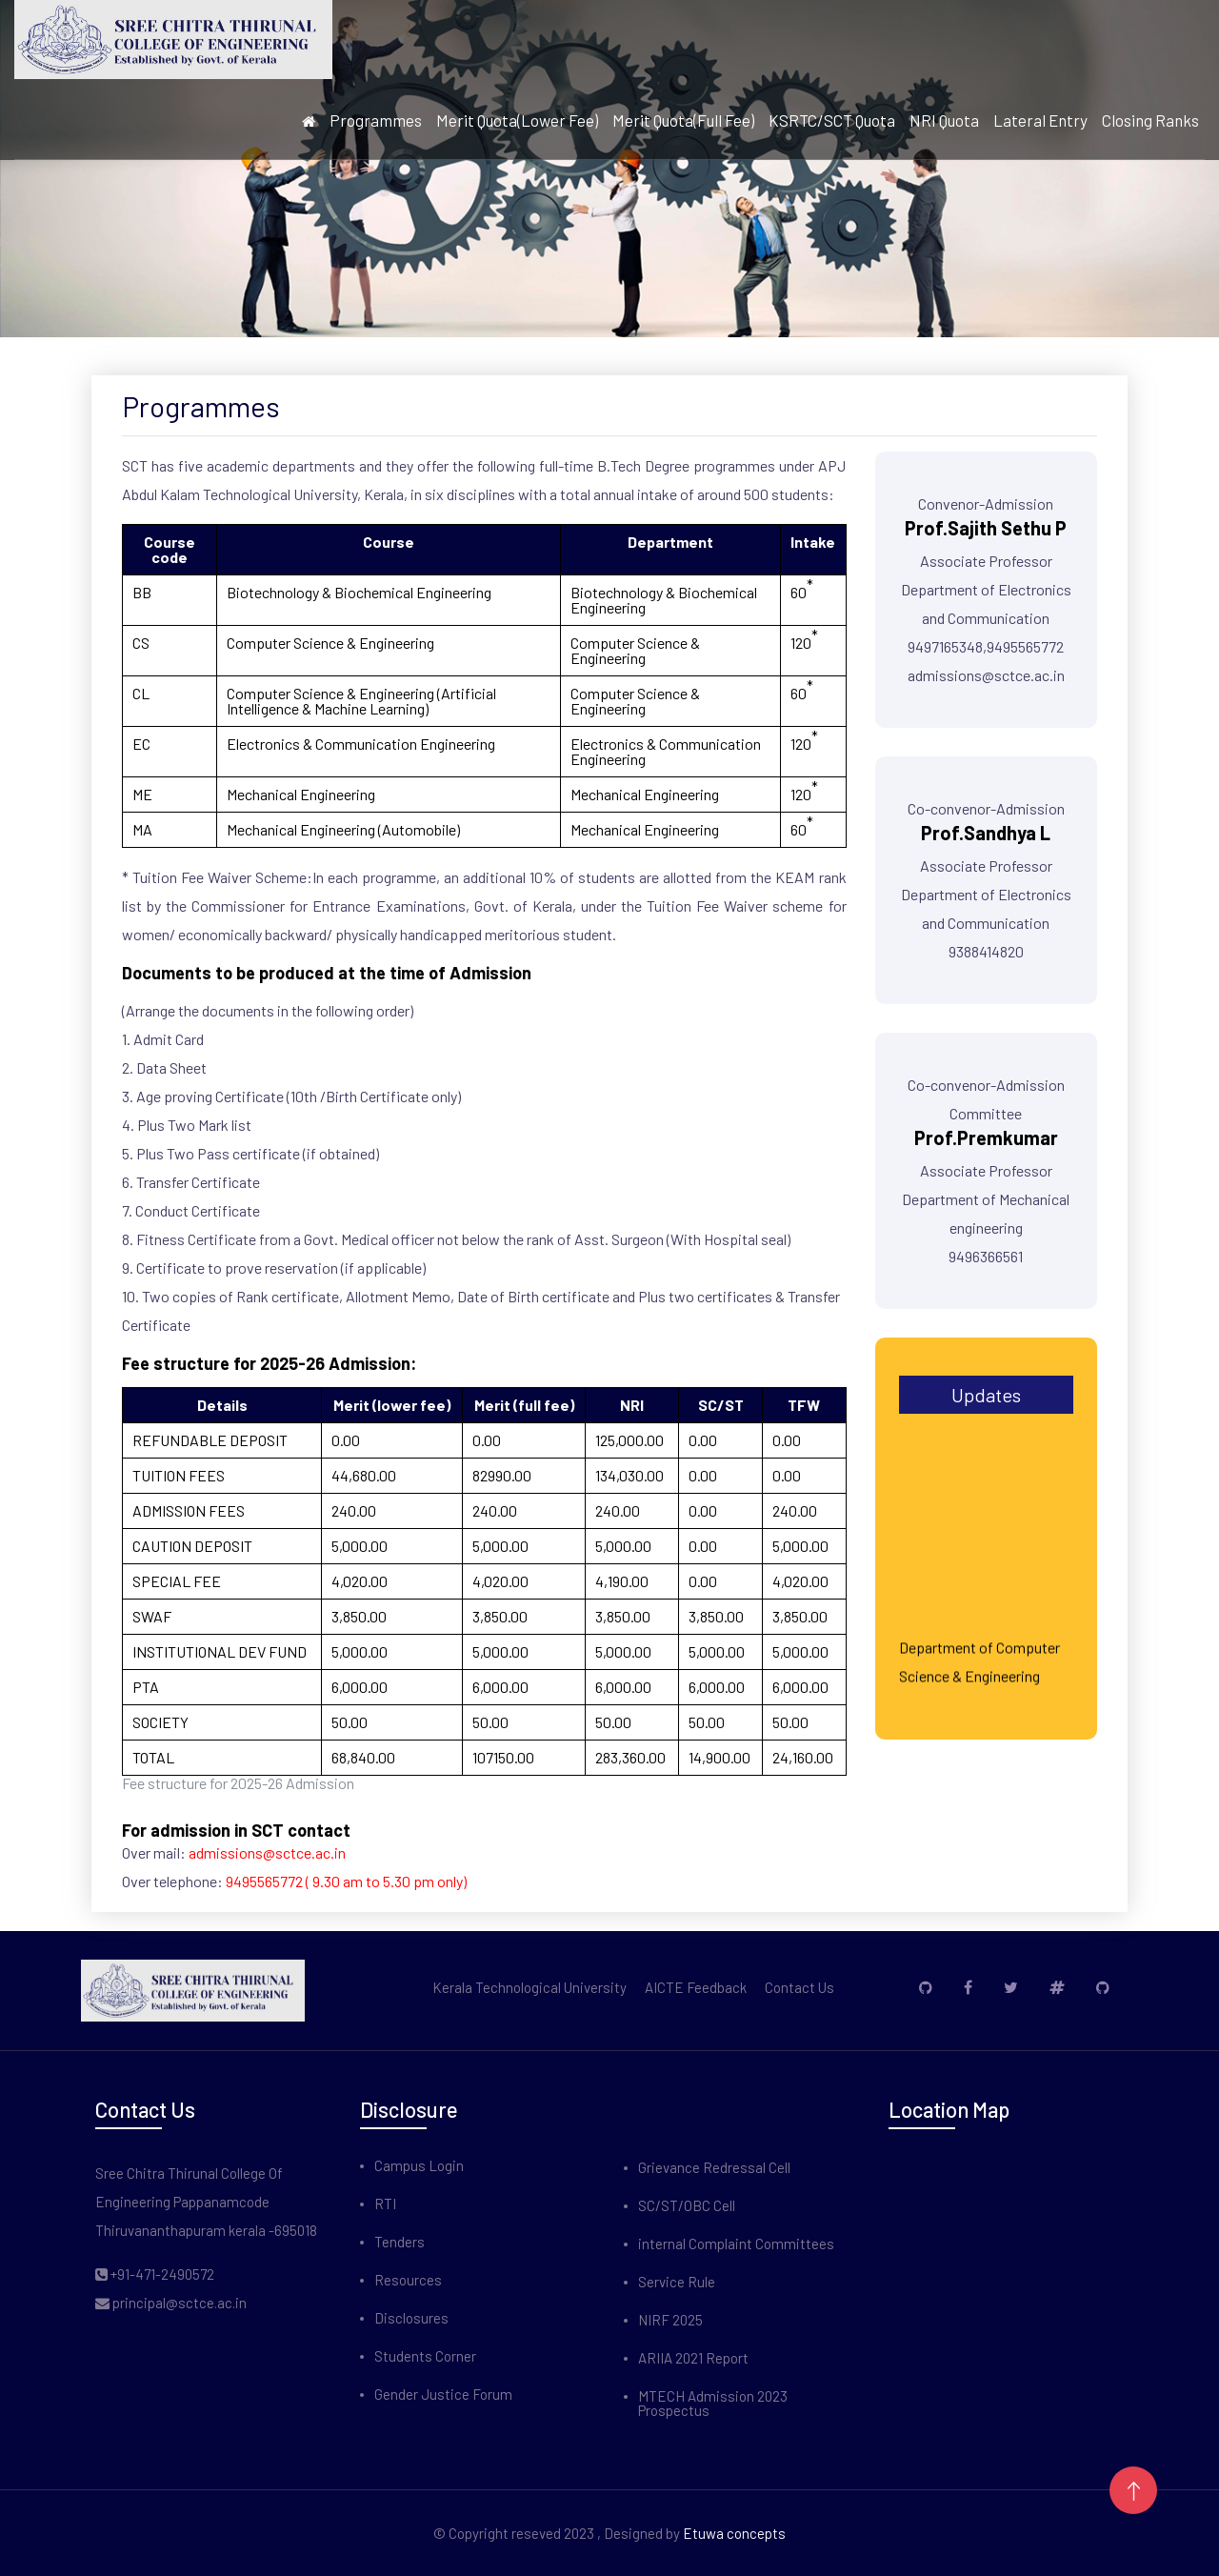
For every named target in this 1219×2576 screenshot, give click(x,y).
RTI (385, 2204)
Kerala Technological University (529, 1988)
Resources (408, 2280)
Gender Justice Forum (443, 2394)
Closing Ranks (1150, 120)
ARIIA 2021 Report (693, 2358)
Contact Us (799, 1988)
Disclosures (411, 2318)
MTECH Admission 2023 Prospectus (713, 2403)
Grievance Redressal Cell (714, 2168)
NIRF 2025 (670, 2320)
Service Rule (676, 2282)
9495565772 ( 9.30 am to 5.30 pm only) (346, 1881)
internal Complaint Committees (736, 2244)
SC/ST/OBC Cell (686, 2206)
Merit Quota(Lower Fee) (517, 120)
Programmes (376, 120)
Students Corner (425, 2356)
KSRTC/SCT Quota (832, 120)
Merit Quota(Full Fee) (683, 120)
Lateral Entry (1040, 120)
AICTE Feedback (696, 1988)
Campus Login (419, 2166)
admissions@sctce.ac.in (267, 1852)
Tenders (399, 2242)
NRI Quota (944, 120)
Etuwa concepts (734, 2533)
